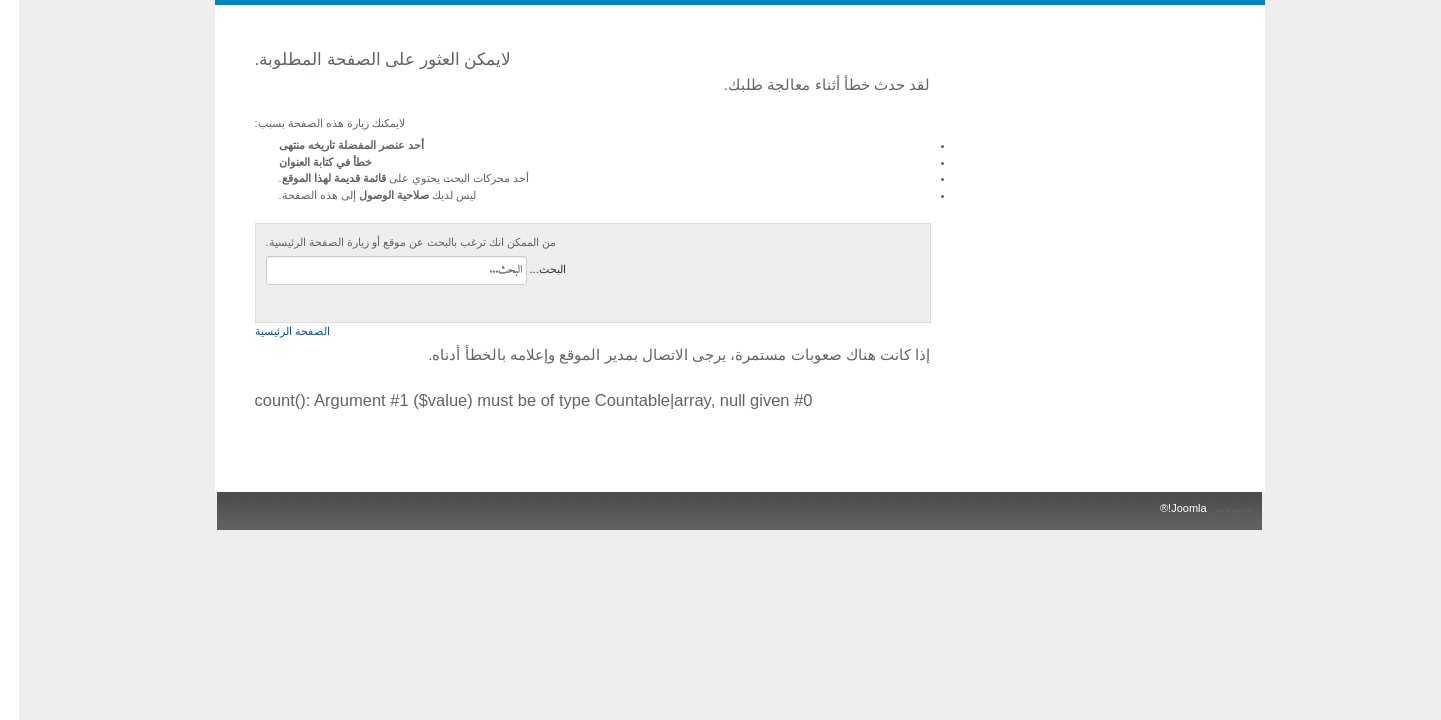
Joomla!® (1164, 508)
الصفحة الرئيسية (273, 331)
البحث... (529, 269)
